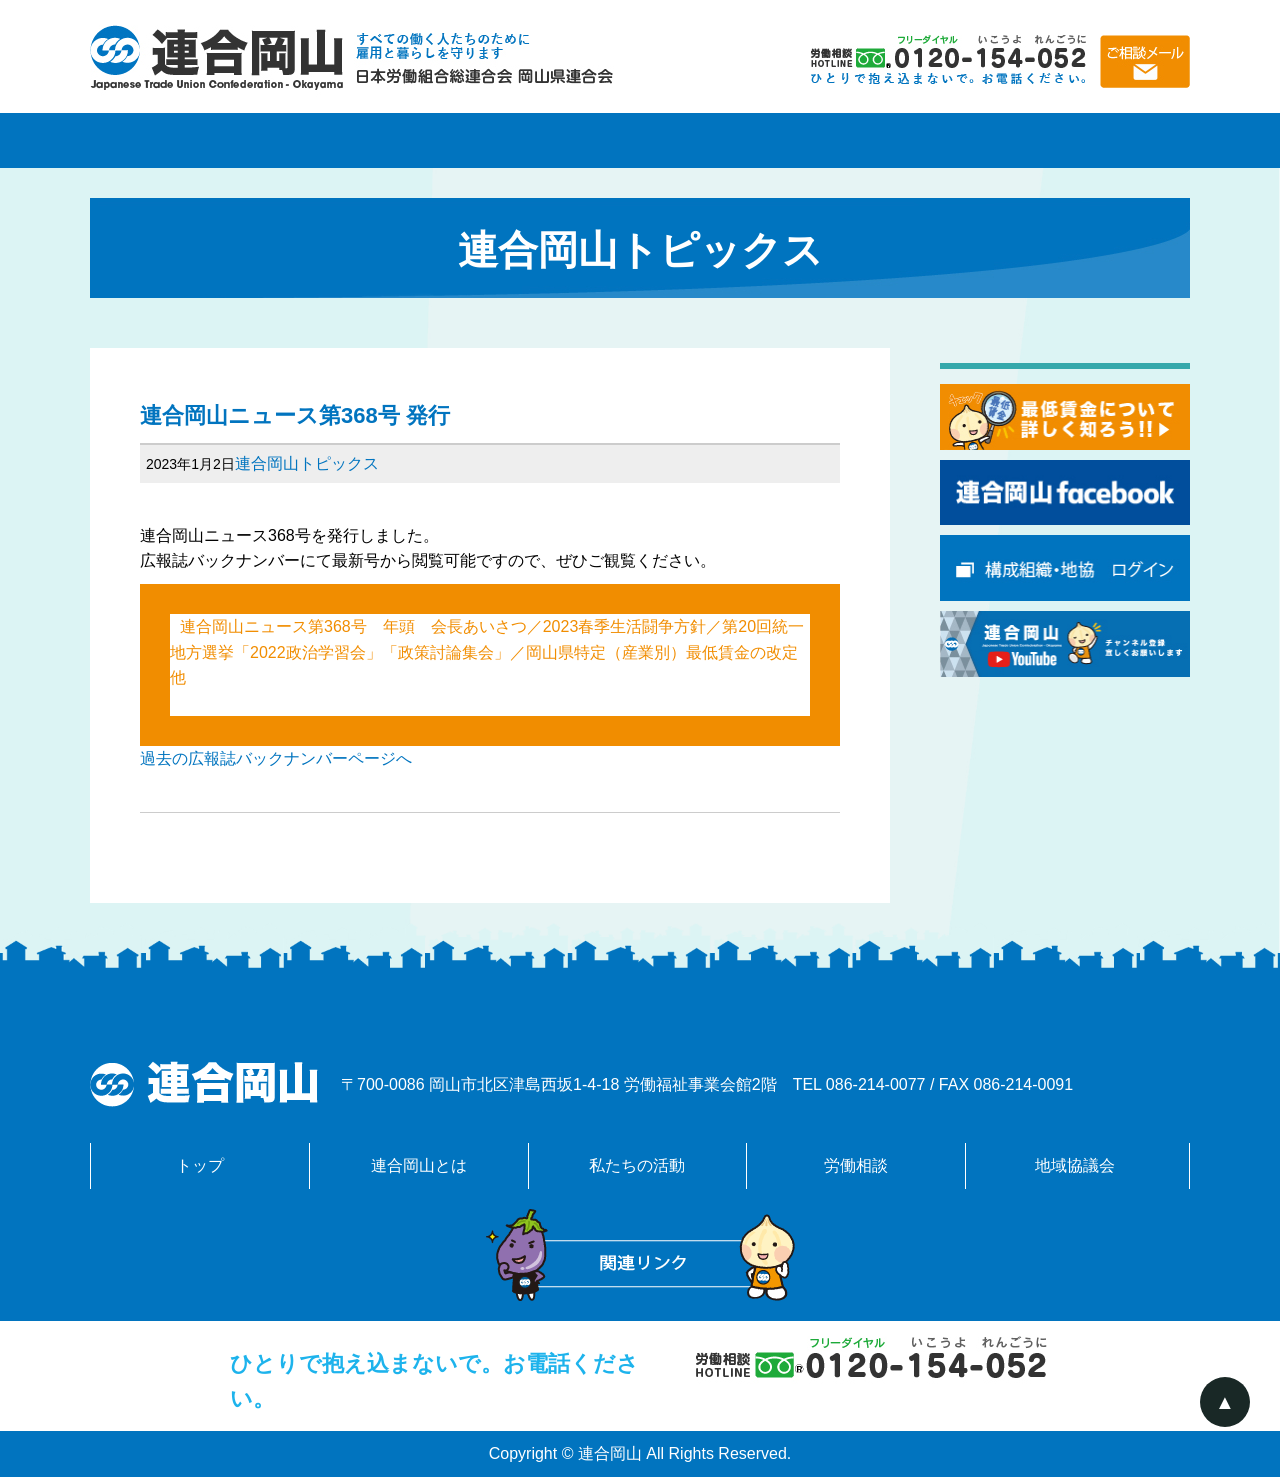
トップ (200, 1165)
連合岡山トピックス (307, 463)
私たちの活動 (640, 140)
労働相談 (860, 140)
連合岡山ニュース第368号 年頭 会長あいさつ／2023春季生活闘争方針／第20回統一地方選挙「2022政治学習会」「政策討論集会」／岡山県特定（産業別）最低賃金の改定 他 (492, 652)
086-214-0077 (876, 1084)
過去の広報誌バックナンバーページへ (276, 758)
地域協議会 (1080, 140)
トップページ (200, 140)
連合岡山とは (420, 140)
